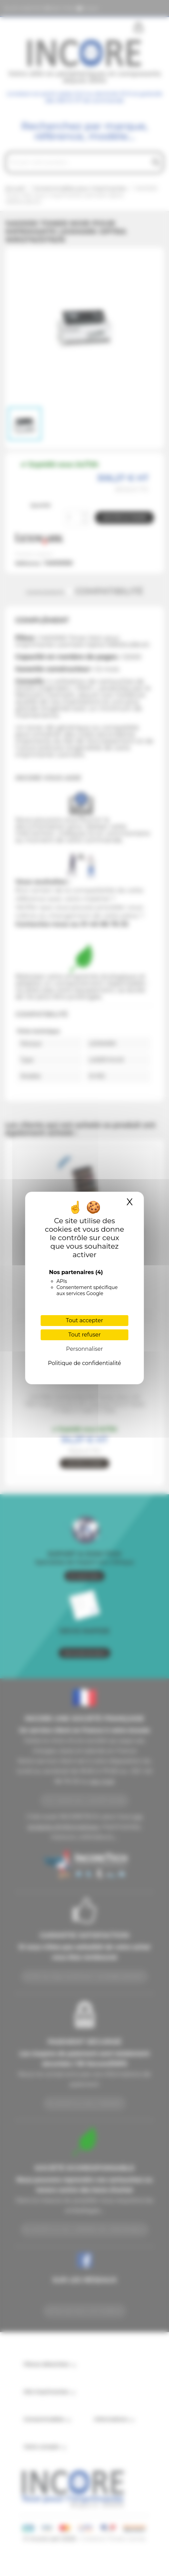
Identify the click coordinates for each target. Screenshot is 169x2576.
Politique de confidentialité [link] (84, 1363)
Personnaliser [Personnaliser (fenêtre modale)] (84, 1349)
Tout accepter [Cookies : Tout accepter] (84, 1320)
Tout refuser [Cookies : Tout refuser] (84, 1334)
